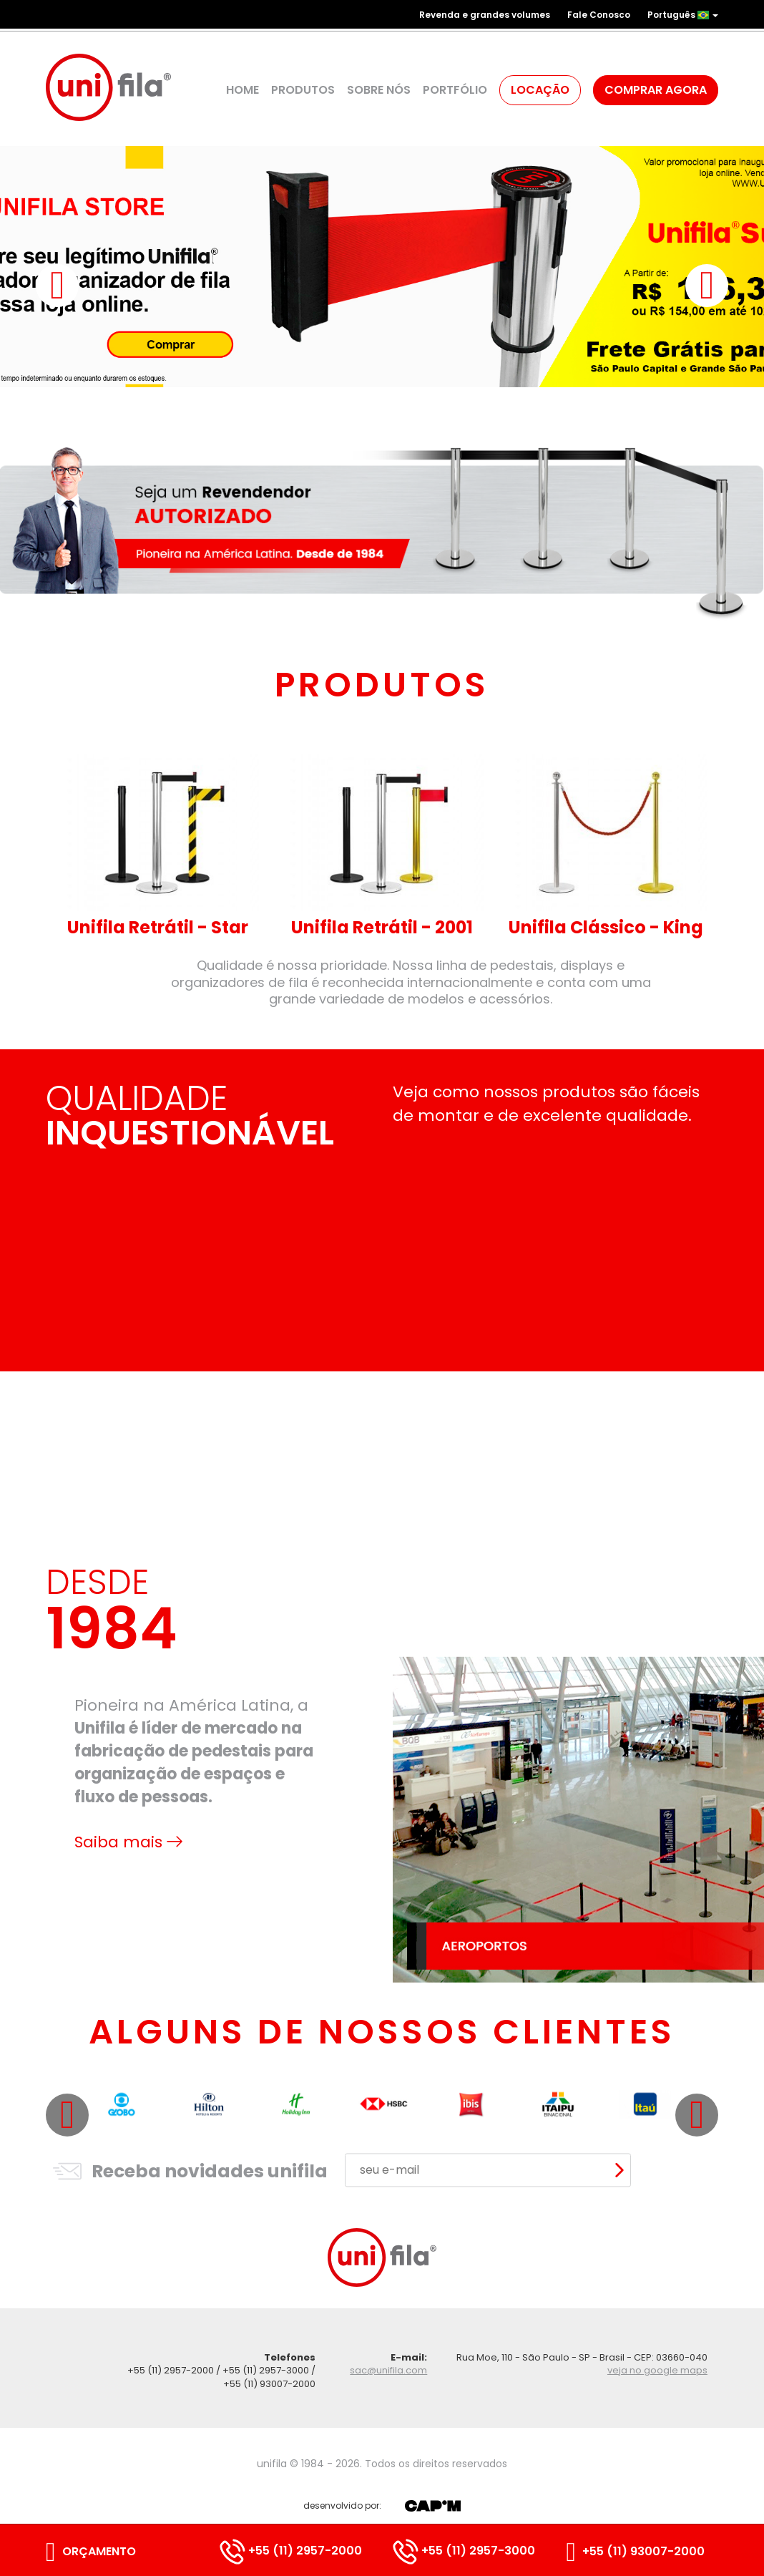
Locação (540, 90)
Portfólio (455, 90)
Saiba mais (128, 2008)
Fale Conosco (598, 15)
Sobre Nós (379, 90)
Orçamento (91, 2551)
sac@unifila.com (388, 2370)
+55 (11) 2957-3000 (464, 2550)
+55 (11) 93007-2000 (636, 2551)
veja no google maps (657, 2370)
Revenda (484, 15)
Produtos (303, 90)
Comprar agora (655, 90)
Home (242, 90)
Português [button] (682, 15)
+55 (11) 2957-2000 (291, 2550)
